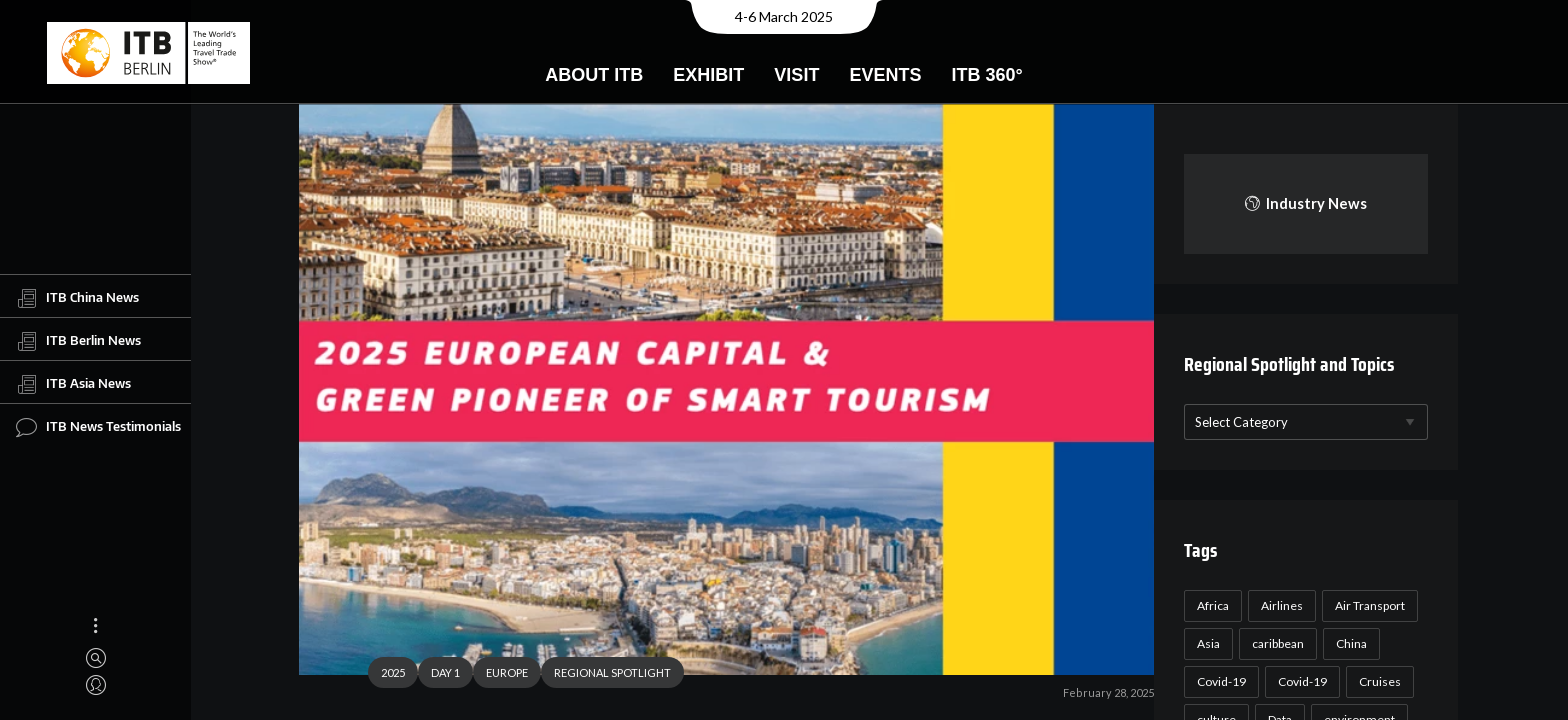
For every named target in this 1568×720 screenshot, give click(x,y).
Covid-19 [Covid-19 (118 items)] (1218, 681)
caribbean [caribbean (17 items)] (1275, 643)
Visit (796, 75)
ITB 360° (986, 75)
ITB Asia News (73, 384)
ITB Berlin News (78, 341)
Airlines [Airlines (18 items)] (1279, 605)
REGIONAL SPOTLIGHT (604, 675)
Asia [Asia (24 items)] (1205, 643)
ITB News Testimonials (98, 427)
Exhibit (708, 75)
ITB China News (77, 298)
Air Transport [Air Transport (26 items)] (1367, 605)
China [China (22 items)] (1348, 643)
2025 (385, 675)
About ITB (594, 75)
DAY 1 (437, 675)
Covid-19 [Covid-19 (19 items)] (1299, 681)
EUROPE (499, 675)
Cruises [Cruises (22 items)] (1377, 681)
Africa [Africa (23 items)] (1210, 605)
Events (885, 75)
